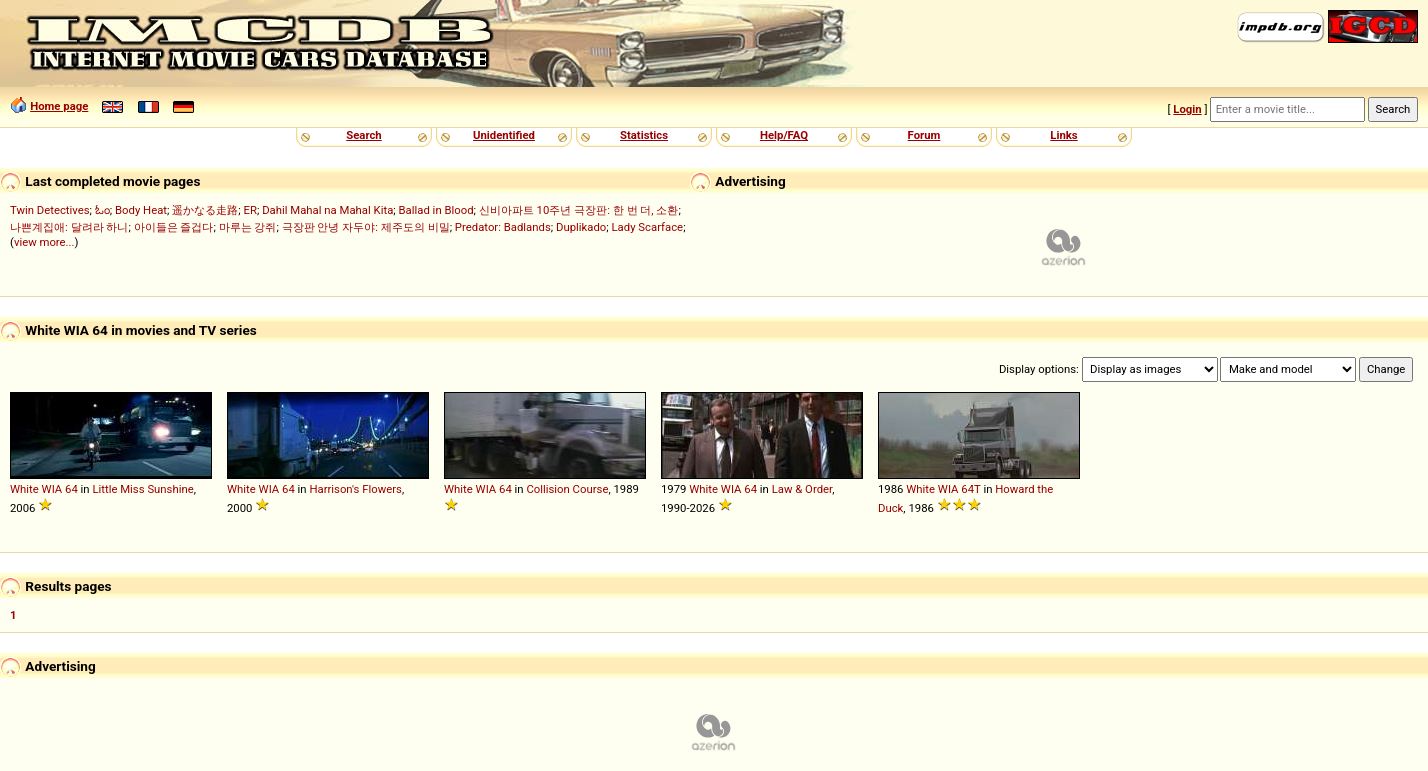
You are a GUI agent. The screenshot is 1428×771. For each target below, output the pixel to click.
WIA (52, 489)
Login (1187, 109)
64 (71, 489)
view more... (44, 242)
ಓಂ (102, 210)
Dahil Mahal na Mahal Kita (327, 210)
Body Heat (141, 210)
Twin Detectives (50, 210)
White (24, 489)
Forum (924, 135)
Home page (59, 106)
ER (250, 210)
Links (1063, 135)
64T (970, 489)
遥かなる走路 (205, 210)
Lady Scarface (648, 227)
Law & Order (802, 489)
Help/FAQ (784, 135)
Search (363, 135)
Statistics (644, 135)
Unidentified (504, 135)
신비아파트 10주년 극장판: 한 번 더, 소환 (579, 210)
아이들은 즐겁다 (174, 227)
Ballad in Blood (436, 210)
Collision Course (567, 489)
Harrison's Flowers (355, 489)
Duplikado (581, 227)
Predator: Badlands (503, 227)
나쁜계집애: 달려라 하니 (69, 227)
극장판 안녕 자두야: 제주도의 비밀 (366, 227)
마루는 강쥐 (248, 227)
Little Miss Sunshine (142, 489)
